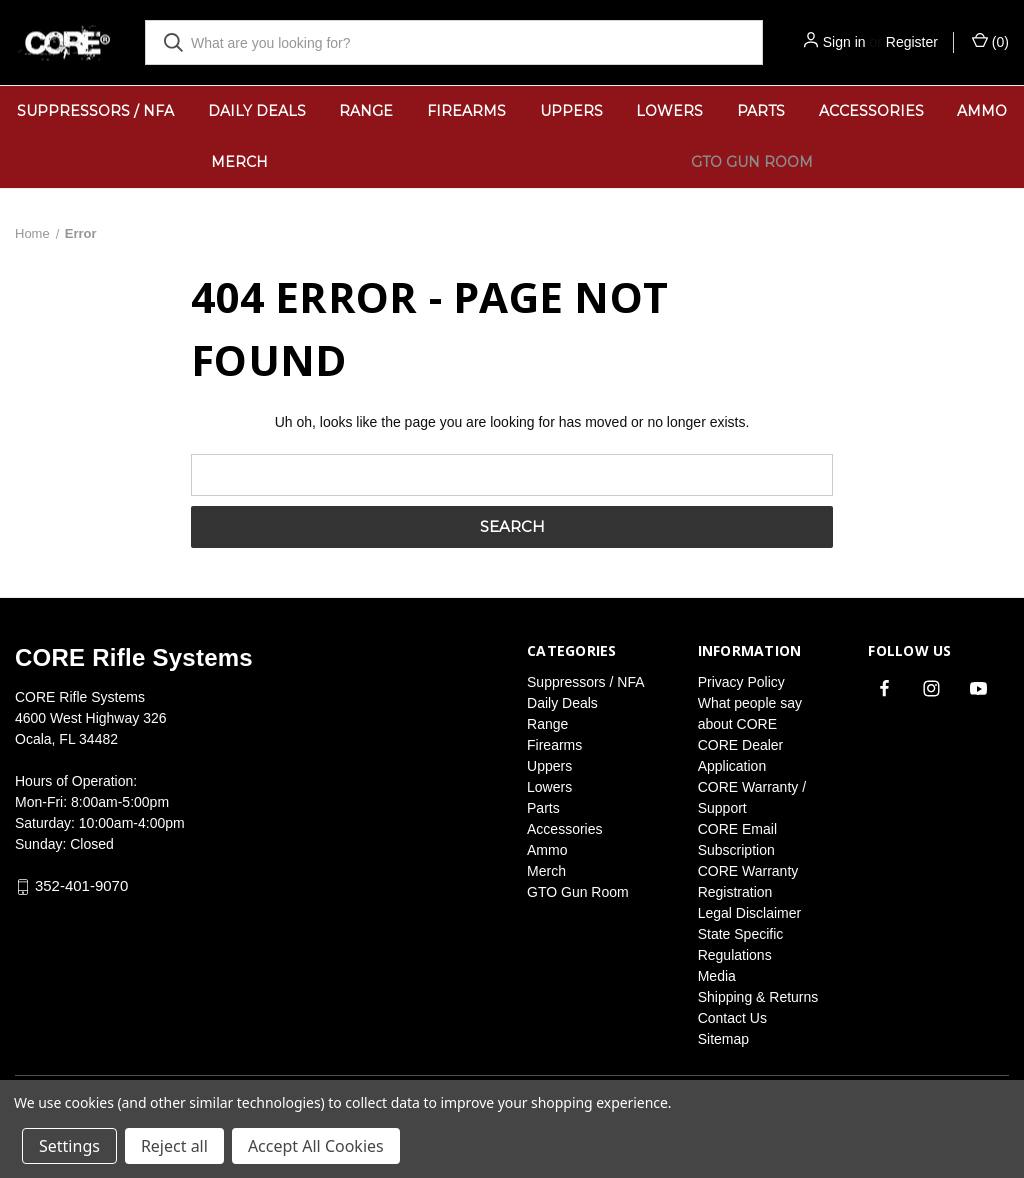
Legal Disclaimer (749, 913)
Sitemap (723, 1039)
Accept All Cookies (316, 1146)
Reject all (174, 1146)
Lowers (669, 111)
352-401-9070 (81, 886)
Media (717, 976)
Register (912, 42)
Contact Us (732, 1018)
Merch (239, 162)
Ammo (547, 850)
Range (366, 111)
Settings (69, 1146)
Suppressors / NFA (95, 111)
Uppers (571, 111)
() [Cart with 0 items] (990, 41)
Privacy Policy (741, 682)
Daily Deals (257, 111)
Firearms (466, 111)
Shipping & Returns (758, 997)
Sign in (844, 42)
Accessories (871, 111)
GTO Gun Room (752, 162)
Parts (761, 111)
